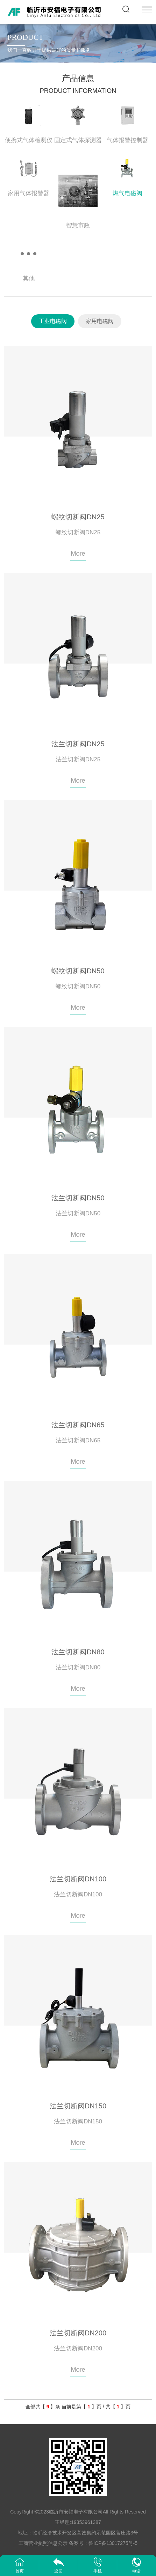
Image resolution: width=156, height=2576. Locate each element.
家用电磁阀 (100, 321)
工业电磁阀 (53, 321)
